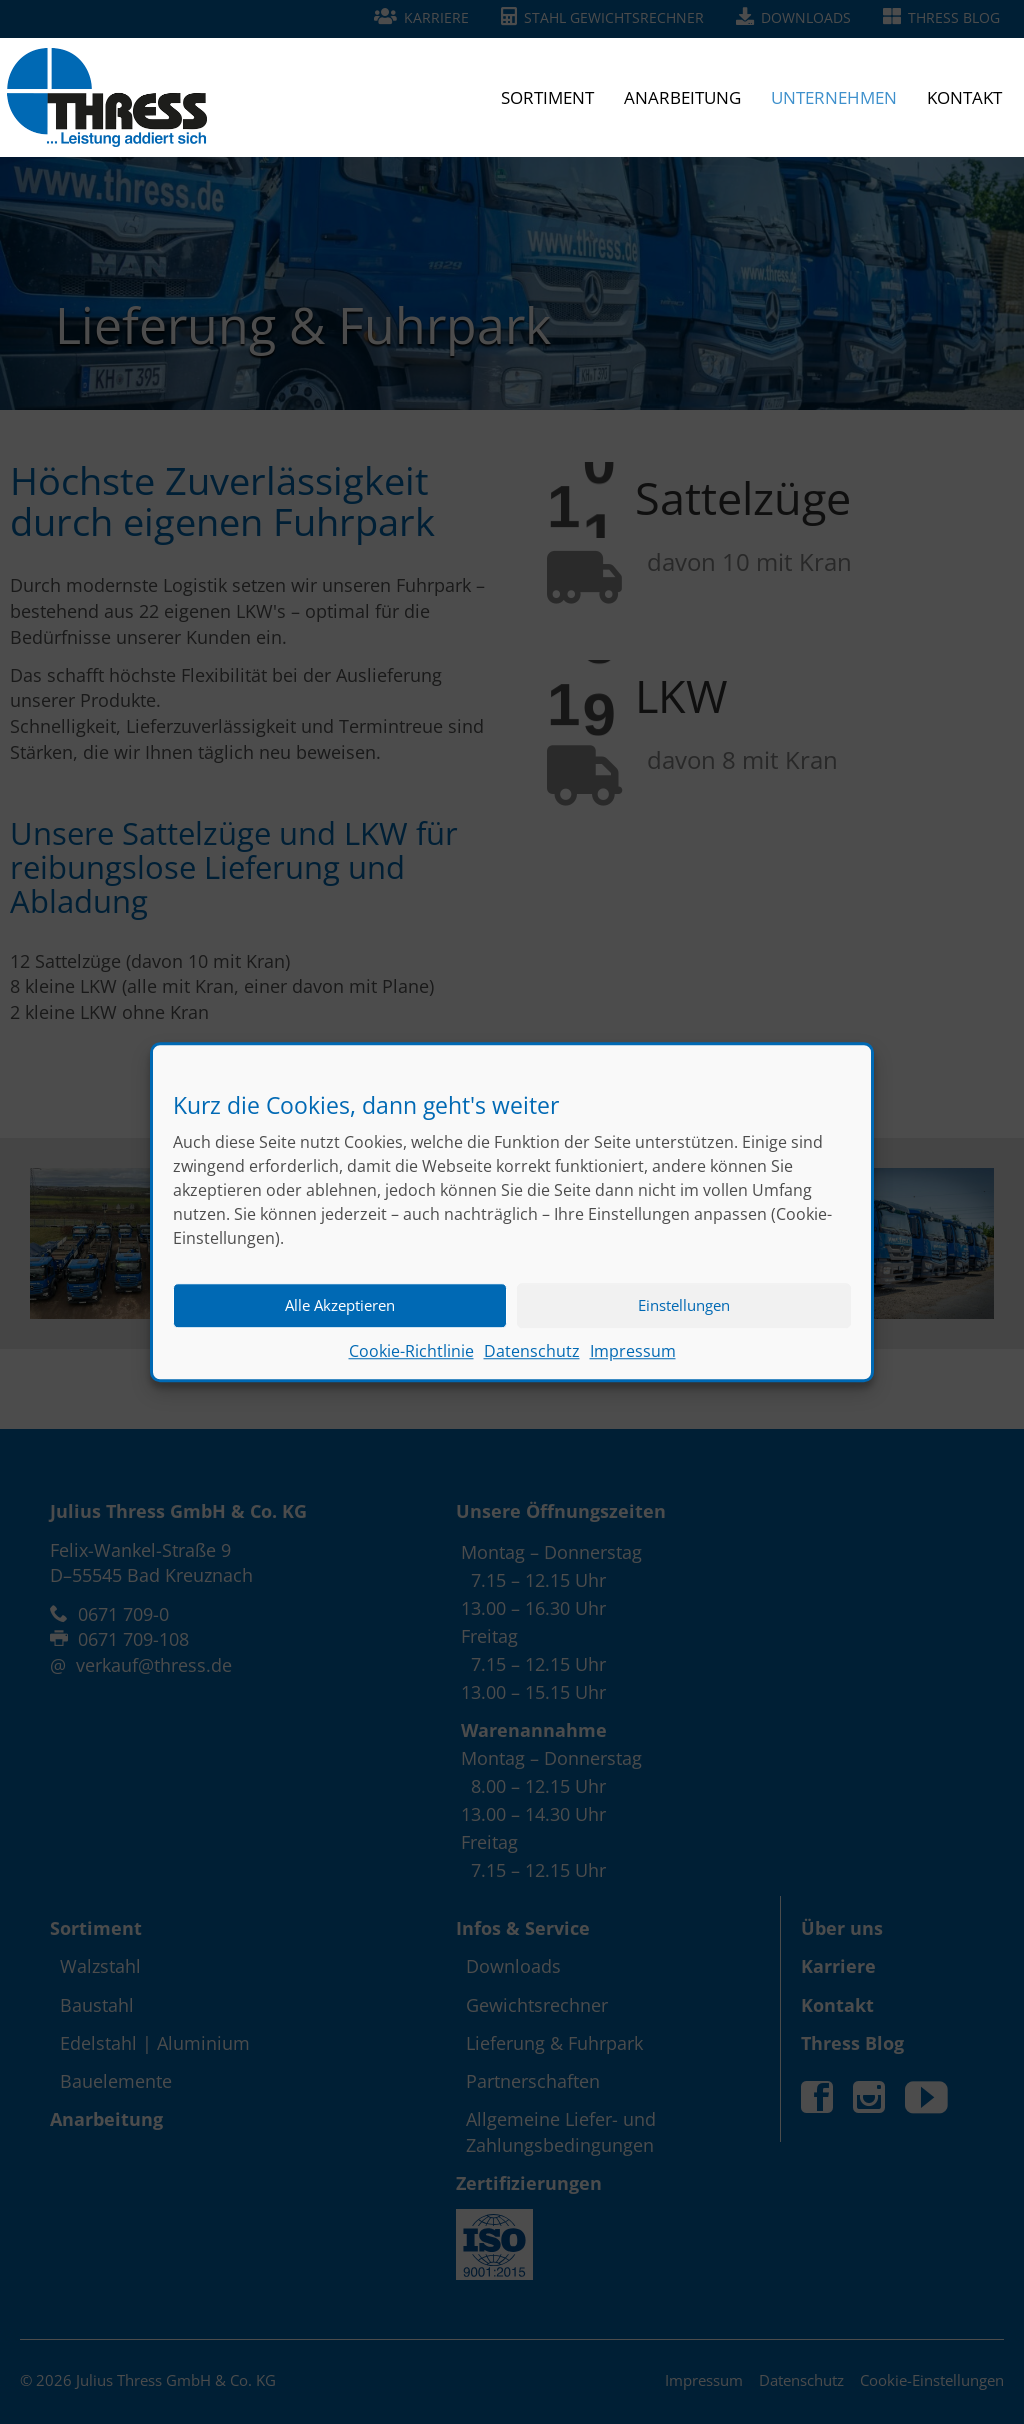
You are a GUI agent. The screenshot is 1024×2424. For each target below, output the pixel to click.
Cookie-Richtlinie (411, 1362)
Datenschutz (532, 1362)
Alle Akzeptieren (340, 1316)
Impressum (633, 1362)
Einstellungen (684, 1316)
